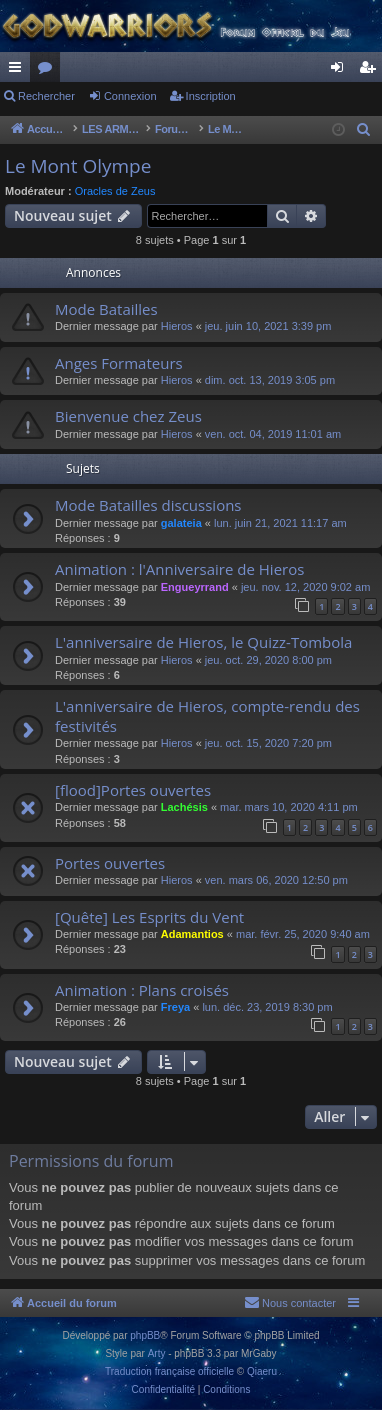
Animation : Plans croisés (142, 990)
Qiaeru (262, 1371)
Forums (49, 71)
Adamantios (192, 934)
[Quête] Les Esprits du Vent (149, 917)
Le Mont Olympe (78, 166)
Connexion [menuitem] (341, 71)
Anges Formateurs (119, 363)
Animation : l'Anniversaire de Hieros (179, 569)
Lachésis (184, 807)
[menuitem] (364, 130)
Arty (157, 1353)
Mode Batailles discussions (148, 505)
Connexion (130, 96)
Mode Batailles (106, 309)
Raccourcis (19, 71)
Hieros (177, 326)
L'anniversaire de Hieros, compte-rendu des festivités (207, 715)
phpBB (145, 1335)
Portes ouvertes (110, 863)
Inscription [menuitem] (371, 71)
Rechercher (46, 96)
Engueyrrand (195, 587)
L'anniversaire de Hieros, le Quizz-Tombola (203, 642)
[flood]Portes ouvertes (133, 790)
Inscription (211, 96)
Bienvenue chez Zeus (128, 416)
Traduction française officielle (169, 1371)
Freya (175, 1007)
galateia (181, 523)
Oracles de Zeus (115, 191)
